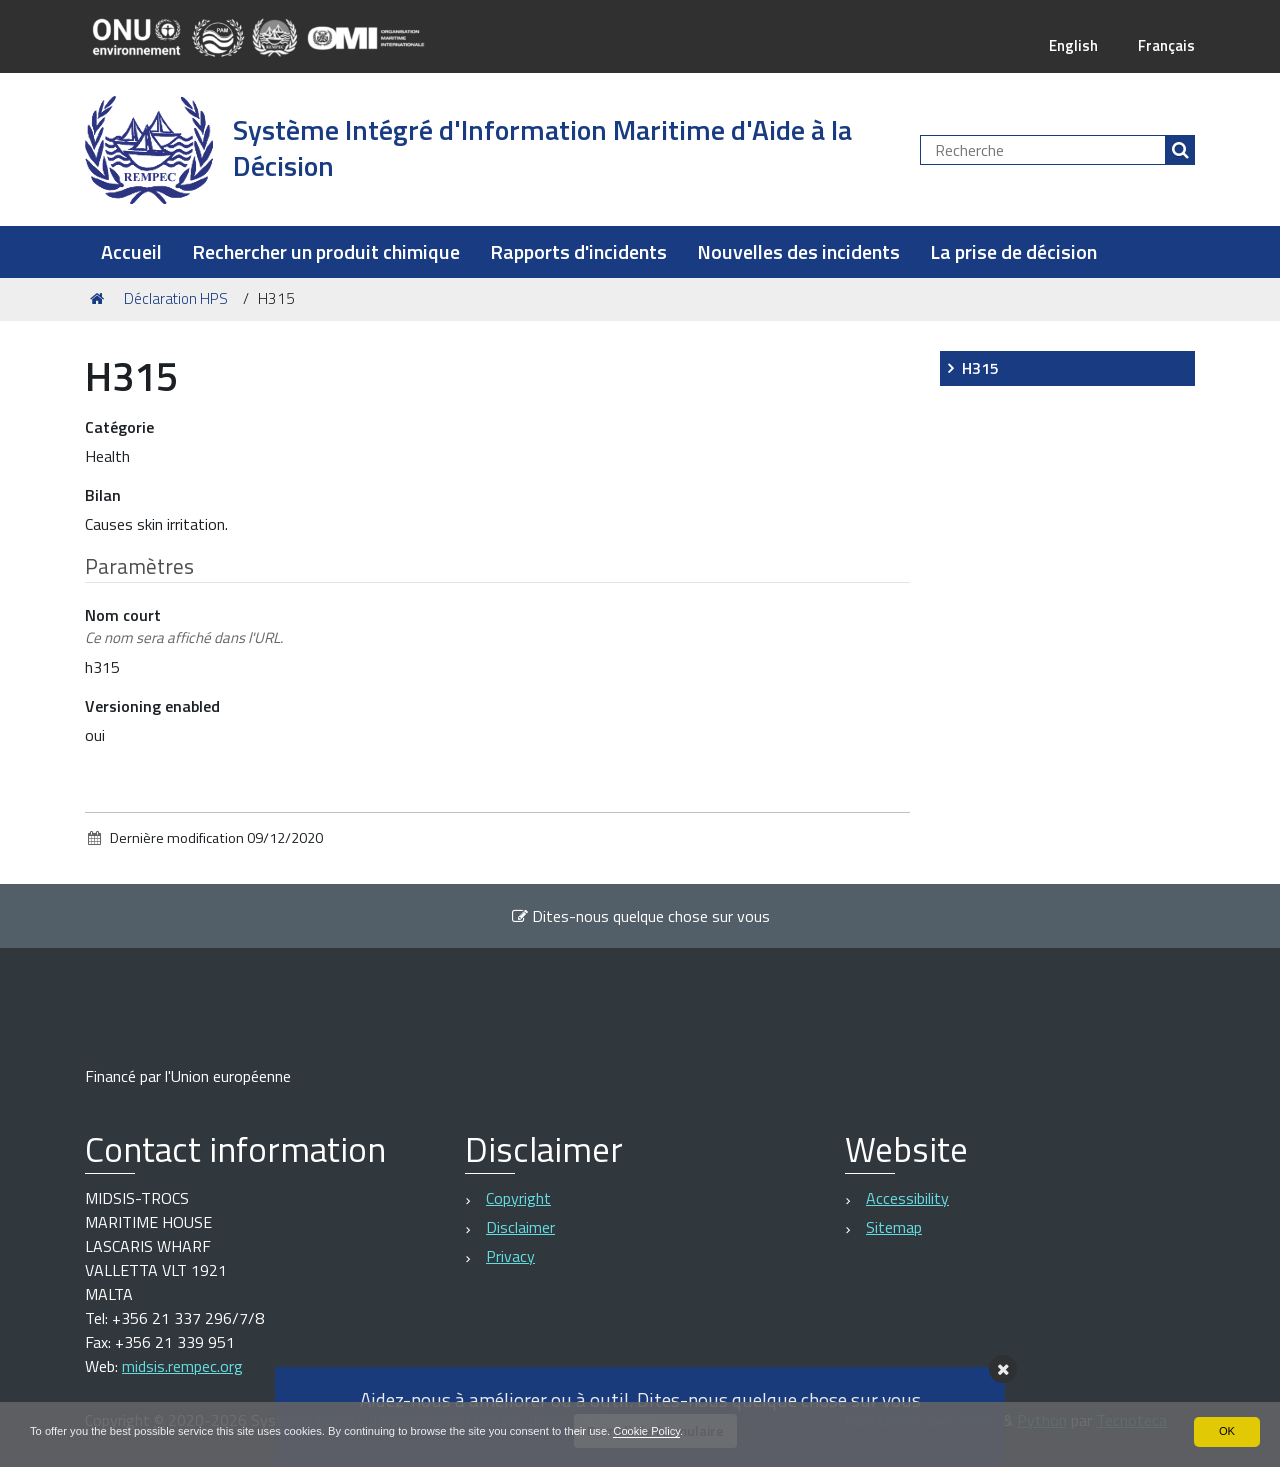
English (1068, 45)
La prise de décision (1013, 251)
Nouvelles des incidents (798, 251)
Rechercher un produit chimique (326, 251)
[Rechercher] (1180, 150)
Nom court (184, 626)
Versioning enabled (152, 706)
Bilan (103, 495)
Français (1164, 45)
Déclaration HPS (176, 298)
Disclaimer (520, 1227)
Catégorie (119, 427)
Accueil (131, 251)
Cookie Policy (693, 1431)
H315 (980, 368)
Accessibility (907, 1198)
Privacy (510, 1256)
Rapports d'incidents (578, 251)
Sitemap (894, 1227)
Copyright (518, 1198)
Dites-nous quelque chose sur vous (640, 916)
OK (1226, 1431)
